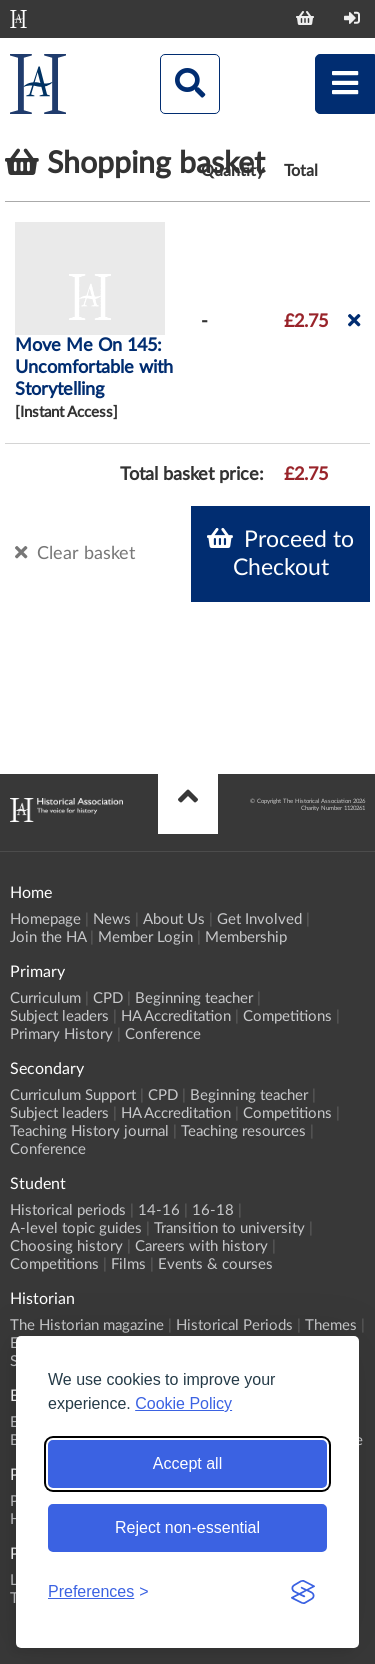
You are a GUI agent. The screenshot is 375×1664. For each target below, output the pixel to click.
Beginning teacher (194, 998)
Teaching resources (243, 1131)
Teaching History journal (89, 1131)
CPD (108, 998)
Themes (331, 1325)
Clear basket (75, 553)
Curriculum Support (73, 1095)
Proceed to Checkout (280, 553)
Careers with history (201, 1246)
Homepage (45, 919)
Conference (163, 1034)
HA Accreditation (176, 1016)
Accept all (187, 1463)
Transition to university (229, 1228)
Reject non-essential (187, 1527)
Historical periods (68, 1210)
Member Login (145, 937)
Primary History (61, 1034)
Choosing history (66, 1246)
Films (128, 1264)
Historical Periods (234, 1325)
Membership (246, 937)
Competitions (287, 1016)
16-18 (213, 1210)
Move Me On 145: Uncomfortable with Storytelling (94, 368)
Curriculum (45, 998)
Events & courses (215, 1264)
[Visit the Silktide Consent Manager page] (303, 1592)
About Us (174, 919)
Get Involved (259, 919)
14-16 (159, 1210)
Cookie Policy (183, 1403)
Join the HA (48, 937)
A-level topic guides (76, 1228)
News (112, 919)
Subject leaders (59, 1016)
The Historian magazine (87, 1325)
